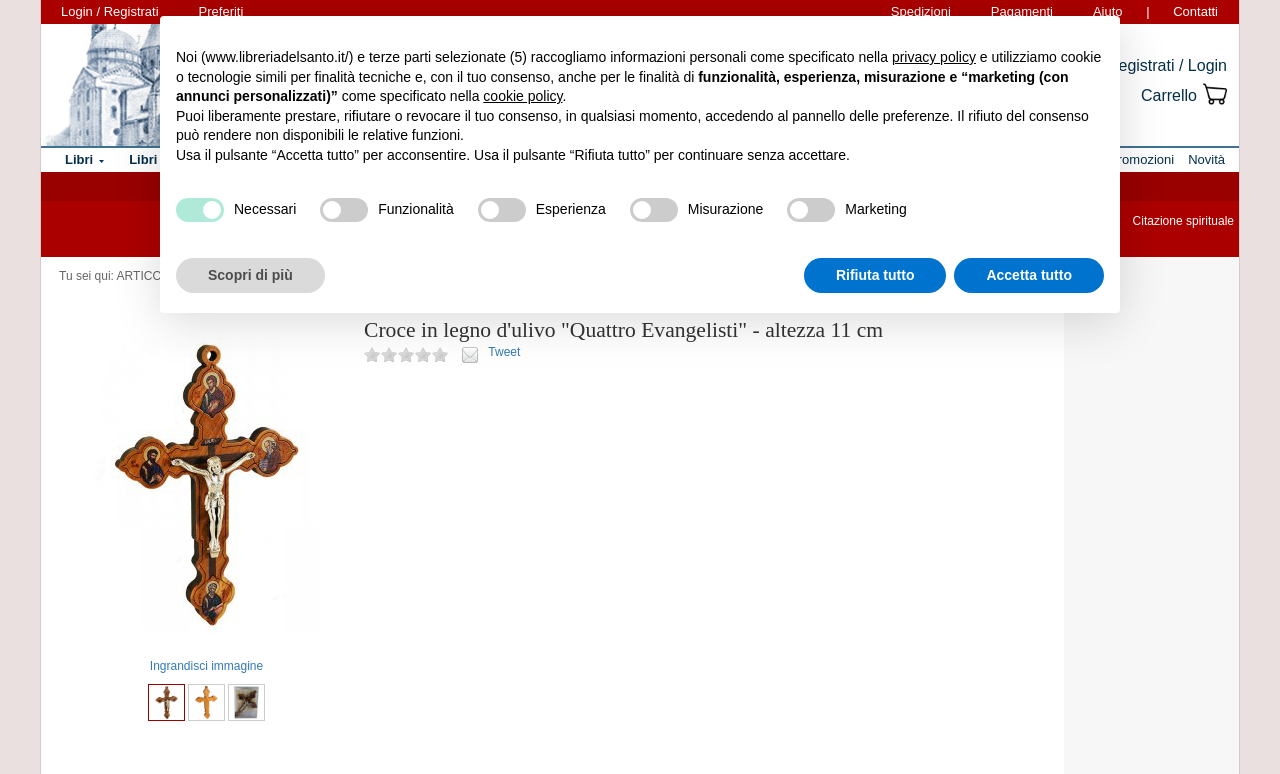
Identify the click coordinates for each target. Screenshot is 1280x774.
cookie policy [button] (522, 96)
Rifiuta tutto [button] (875, 275)
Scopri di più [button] (250, 275)
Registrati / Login (1167, 65)
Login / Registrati (110, 11)
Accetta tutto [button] (1029, 275)
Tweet (504, 352)
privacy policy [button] (934, 57)
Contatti (1195, 11)
